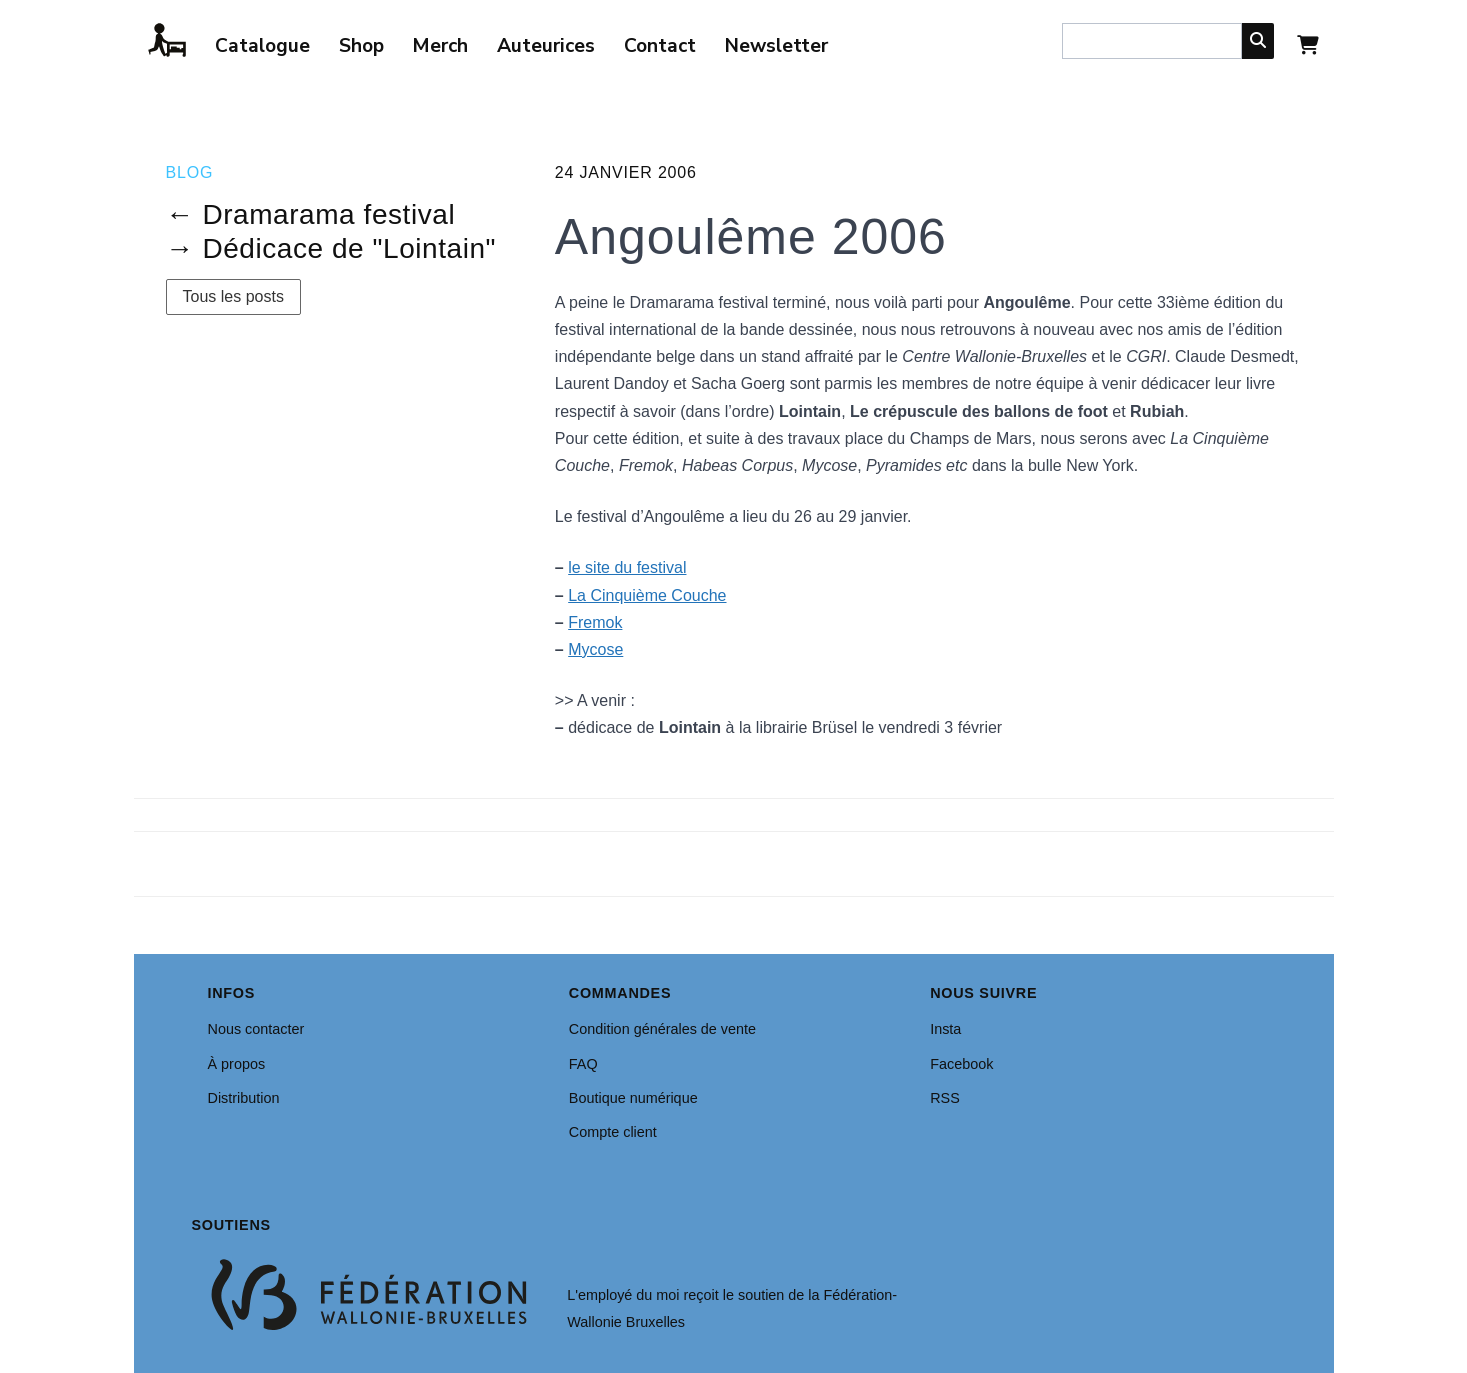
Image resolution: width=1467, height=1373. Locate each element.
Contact (660, 46)
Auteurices (546, 46)
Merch (440, 46)
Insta (945, 1029)
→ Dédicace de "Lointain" (331, 248)
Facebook (961, 1064)
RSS (945, 1098)
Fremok (595, 622)
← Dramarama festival (311, 214)
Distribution (244, 1098)
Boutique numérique (633, 1098)
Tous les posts (233, 296)
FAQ (583, 1064)
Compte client (613, 1132)
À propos (237, 1064)
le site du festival (627, 567)
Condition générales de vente (662, 1029)
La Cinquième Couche (647, 595)
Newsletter (776, 46)
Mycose (595, 649)
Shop (361, 46)
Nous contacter (256, 1029)
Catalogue (262, 46)
